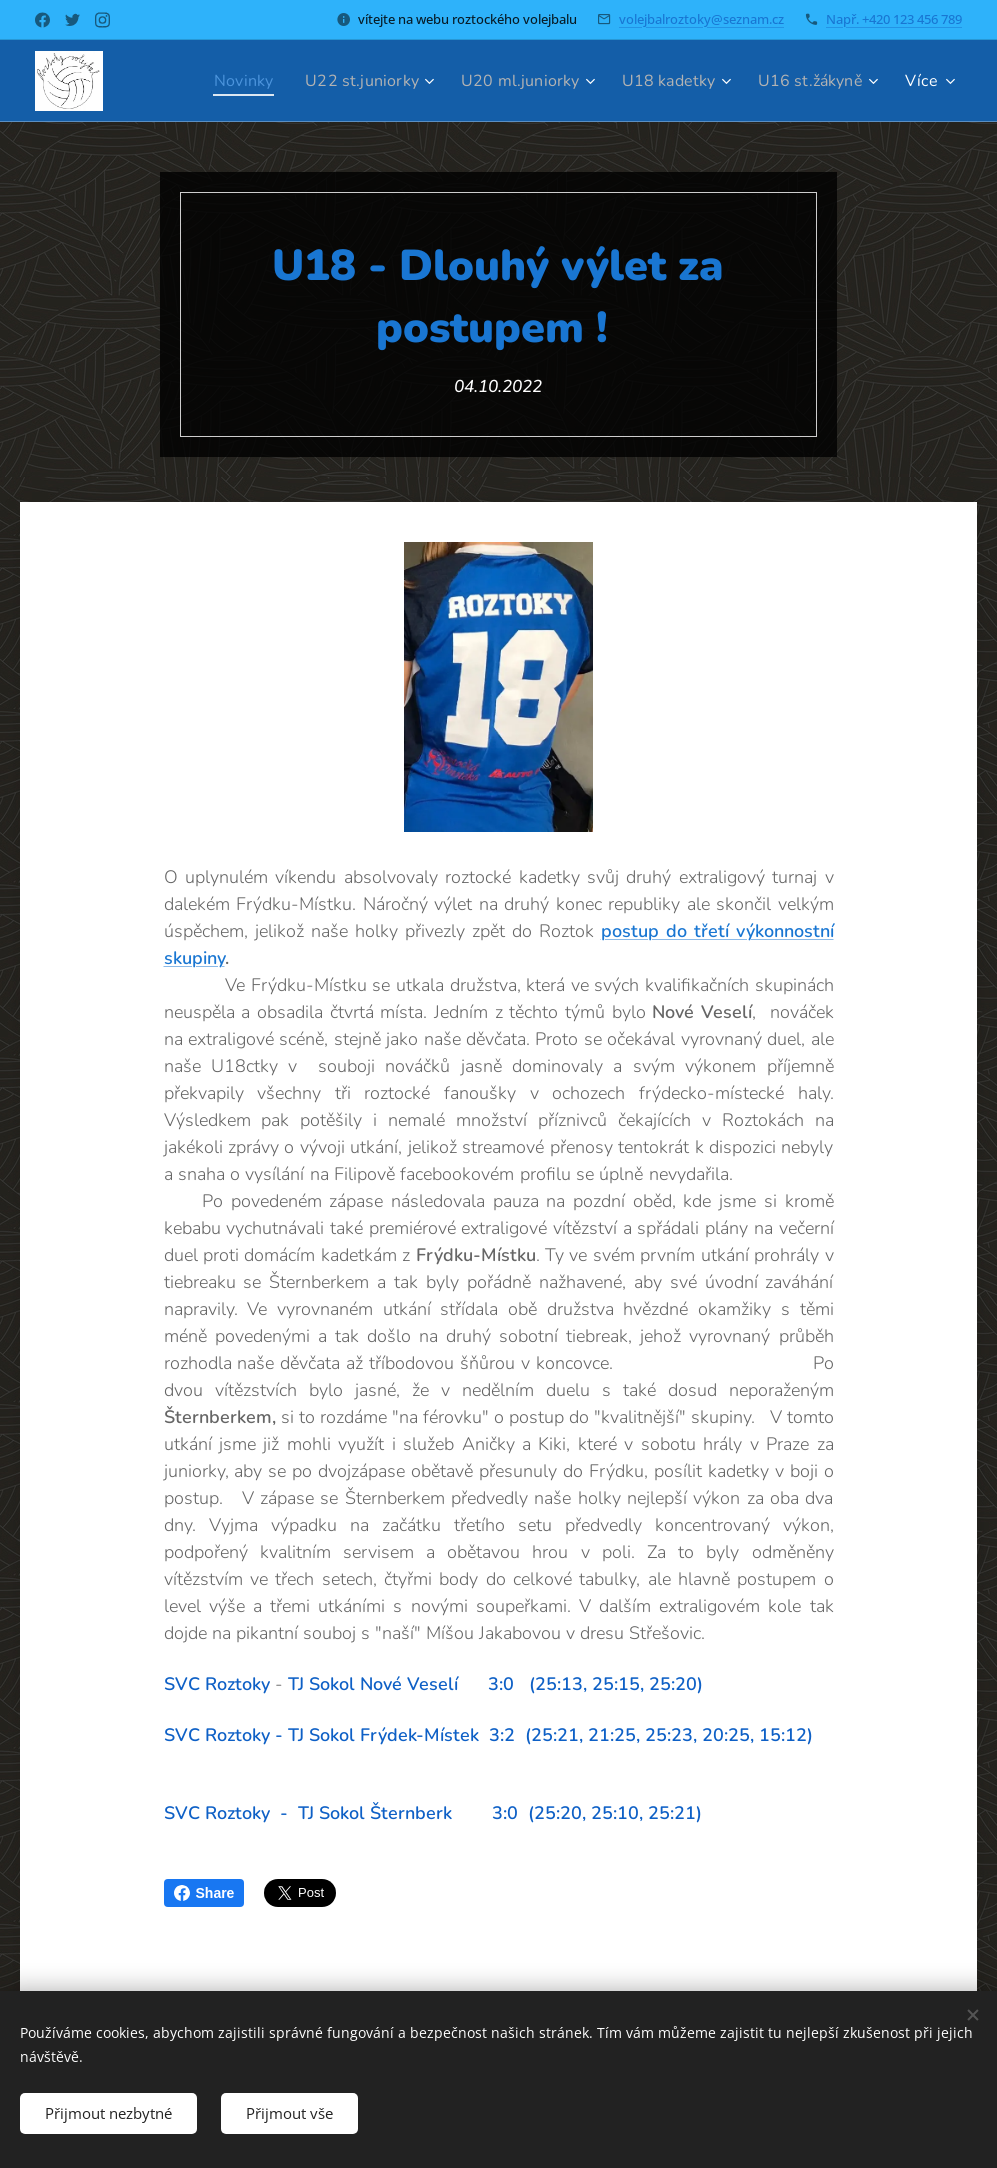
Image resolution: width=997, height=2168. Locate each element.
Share (204, 1893)
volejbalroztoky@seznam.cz (701, 19)
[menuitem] (213, 81)
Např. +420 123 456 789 (894, 19)
